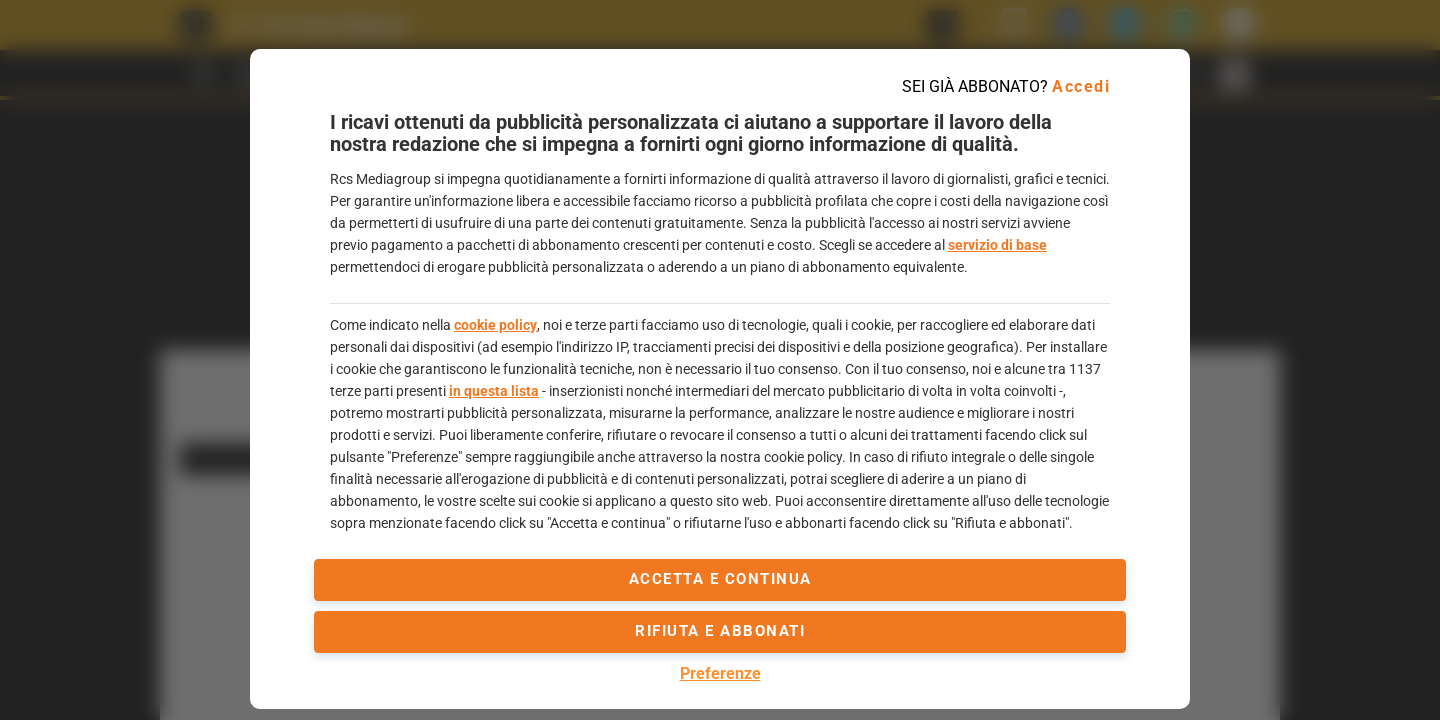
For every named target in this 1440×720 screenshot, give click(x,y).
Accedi (1081, 86)
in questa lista (494, 391)
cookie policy (495, 325)
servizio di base (997, 245)
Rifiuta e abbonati (720, 631)
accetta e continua (720, 579)
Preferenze (720, 673)
